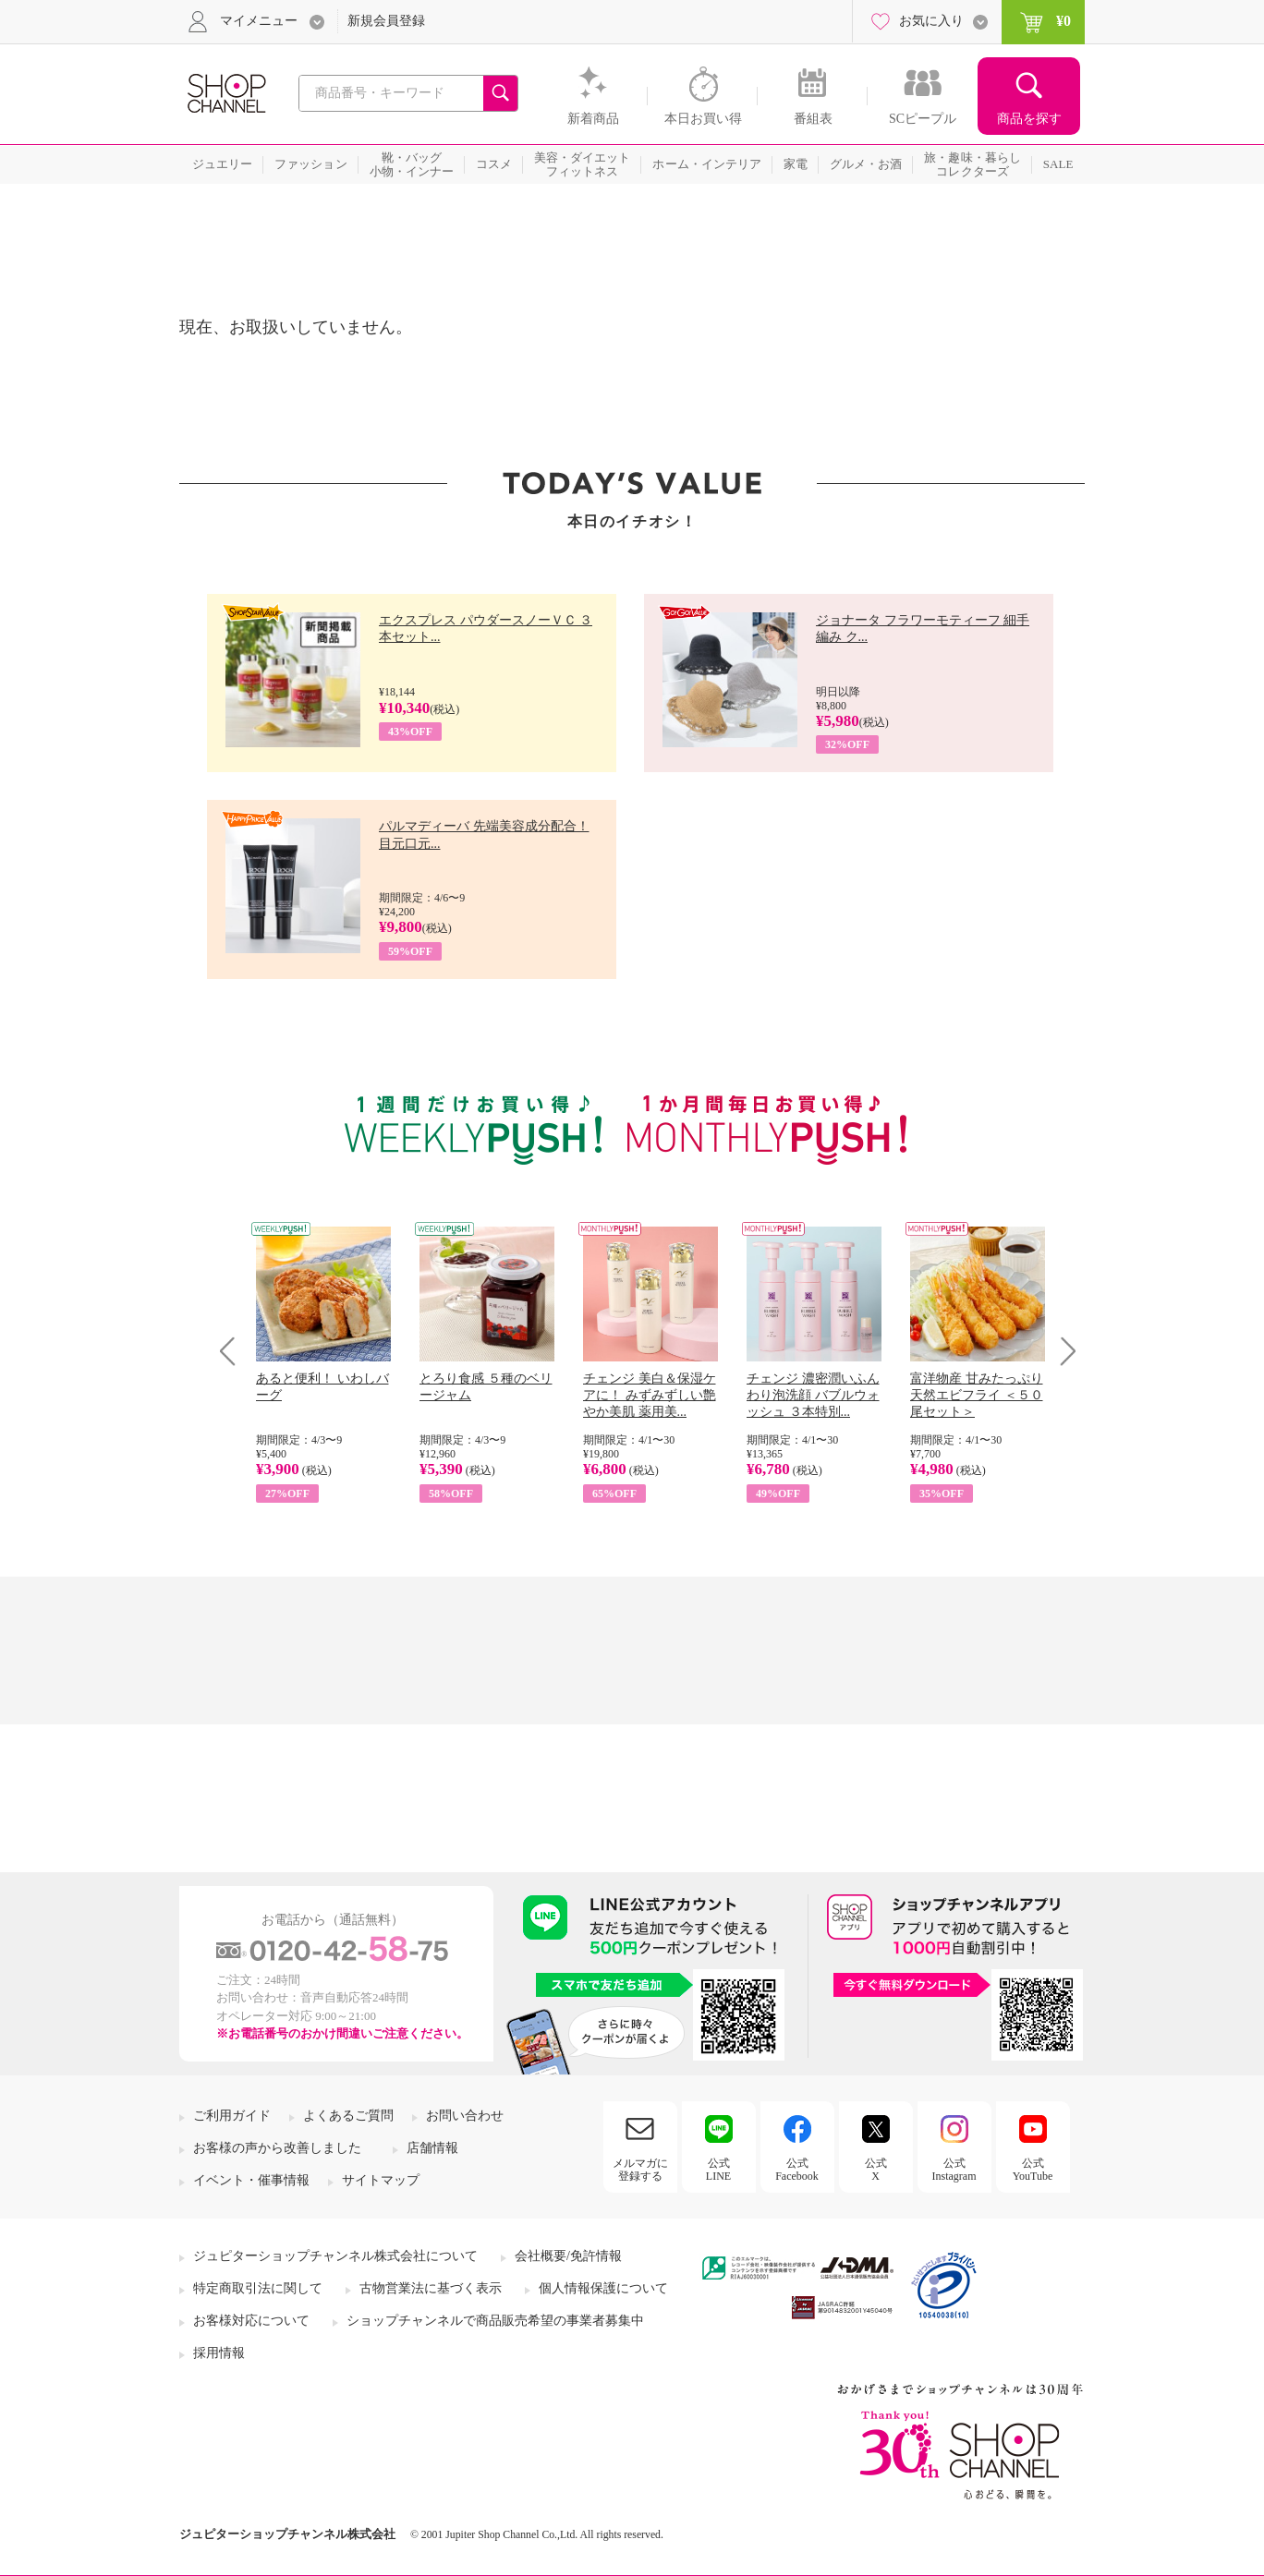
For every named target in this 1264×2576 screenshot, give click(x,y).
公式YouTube (1033, 2170)
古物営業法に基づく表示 (430, 2288)
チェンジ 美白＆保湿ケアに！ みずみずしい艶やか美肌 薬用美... (649, 1395)
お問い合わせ (465, 2115)
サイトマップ (380, 2180)
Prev (234, 1351)
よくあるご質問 (348, 2115)
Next (1062, 1351)
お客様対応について (251, 2321)
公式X (876, 2170)
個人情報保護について (603, 2288)
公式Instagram (954, 2170)
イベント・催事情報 (251, 2180)
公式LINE (718, 2170)
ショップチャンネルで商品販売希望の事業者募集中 (495, 2321)
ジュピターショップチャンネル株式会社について (335, 2256)
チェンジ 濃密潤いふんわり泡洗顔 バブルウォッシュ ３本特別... (813, 1395)
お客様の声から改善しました (277, 2148)
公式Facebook (797, 2170)
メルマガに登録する (640, 2170)
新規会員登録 (386, 21)
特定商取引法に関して (257, 2288)
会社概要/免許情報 (568, 2256)
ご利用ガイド (232, 2115)
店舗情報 (432, 2148)
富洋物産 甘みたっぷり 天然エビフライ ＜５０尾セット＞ (976, 1395)
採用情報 (219, 2353)
